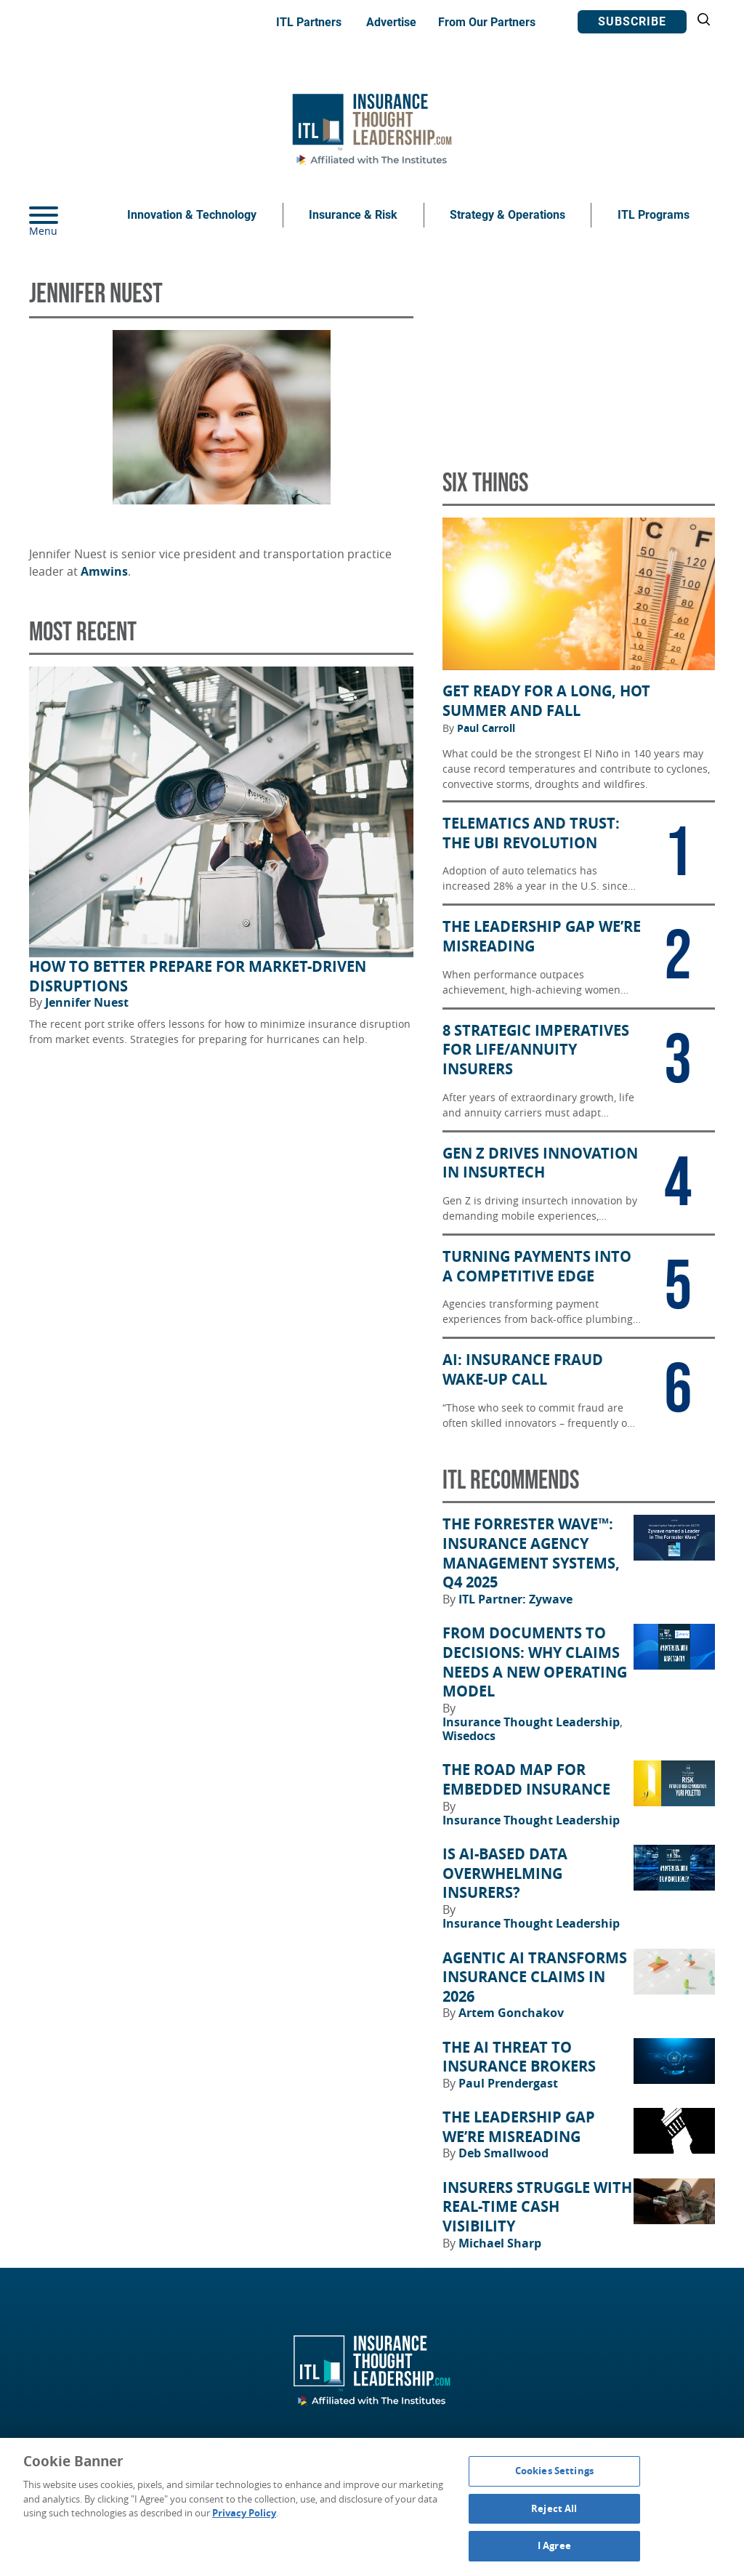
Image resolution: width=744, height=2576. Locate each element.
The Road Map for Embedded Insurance (526, 1779)
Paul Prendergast (508, 2083)
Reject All (554, 2508)
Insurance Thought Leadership (532, 1722)
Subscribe (632, 21)
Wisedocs (469, 1736)
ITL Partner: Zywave (515, 1599)
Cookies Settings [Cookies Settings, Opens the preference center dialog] (554, 2470)
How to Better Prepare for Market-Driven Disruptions (197, 976)
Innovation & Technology (191, 215)
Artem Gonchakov (511, 2013)
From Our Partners (486, 22)
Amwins (104, 571)
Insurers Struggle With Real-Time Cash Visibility (537, 2207)
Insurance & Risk (353, 215)
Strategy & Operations (507, 215)
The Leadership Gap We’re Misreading (518, 2127)
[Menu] (65, 215)
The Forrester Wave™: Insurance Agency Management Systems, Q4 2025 (531, 1553)
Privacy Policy (244, 2512)
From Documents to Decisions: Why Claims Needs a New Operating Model (534, 1662)
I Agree (554, 2545)
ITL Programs (654, 215)
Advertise (391, 22)
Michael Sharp (499, 2243)
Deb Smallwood (503, 2153)
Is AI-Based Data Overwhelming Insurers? (504, 1873)
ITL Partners (308, 22)
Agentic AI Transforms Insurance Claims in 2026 (534, 1977)
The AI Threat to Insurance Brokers (519, 2057)
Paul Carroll (486, 728)
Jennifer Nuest (87, 1002)
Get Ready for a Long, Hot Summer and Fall (546, 701)
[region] (372, 2507)
